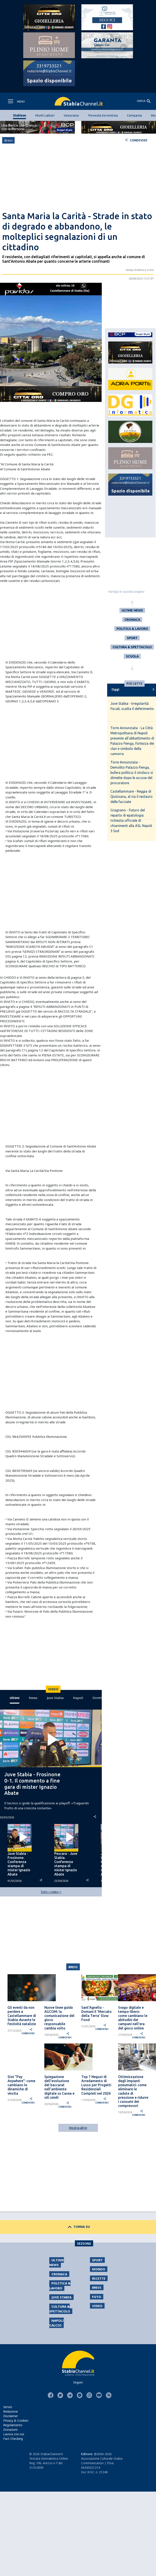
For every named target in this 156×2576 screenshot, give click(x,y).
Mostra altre (78, 2128)
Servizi (7, 2407)
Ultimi (14, 1698)
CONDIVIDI (136, 140)
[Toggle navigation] (16, 101)
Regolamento (12, 2425)
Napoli (78, 1698)
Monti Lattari (44, 115)
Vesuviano (71, 115)
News (33, 1698)
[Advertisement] (78, 178)
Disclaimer (10, 2416)
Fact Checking (13, 2439)
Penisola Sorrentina (103, 115)
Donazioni (10, 2429)
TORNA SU (78, 2226)
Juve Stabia (55, 1698)
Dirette (98, 1698)
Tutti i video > (50, 1892)
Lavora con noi (13, 2434)
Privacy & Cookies (15, 2420)
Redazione (10, 2411)
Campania (134, 115)
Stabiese (19, 115)
